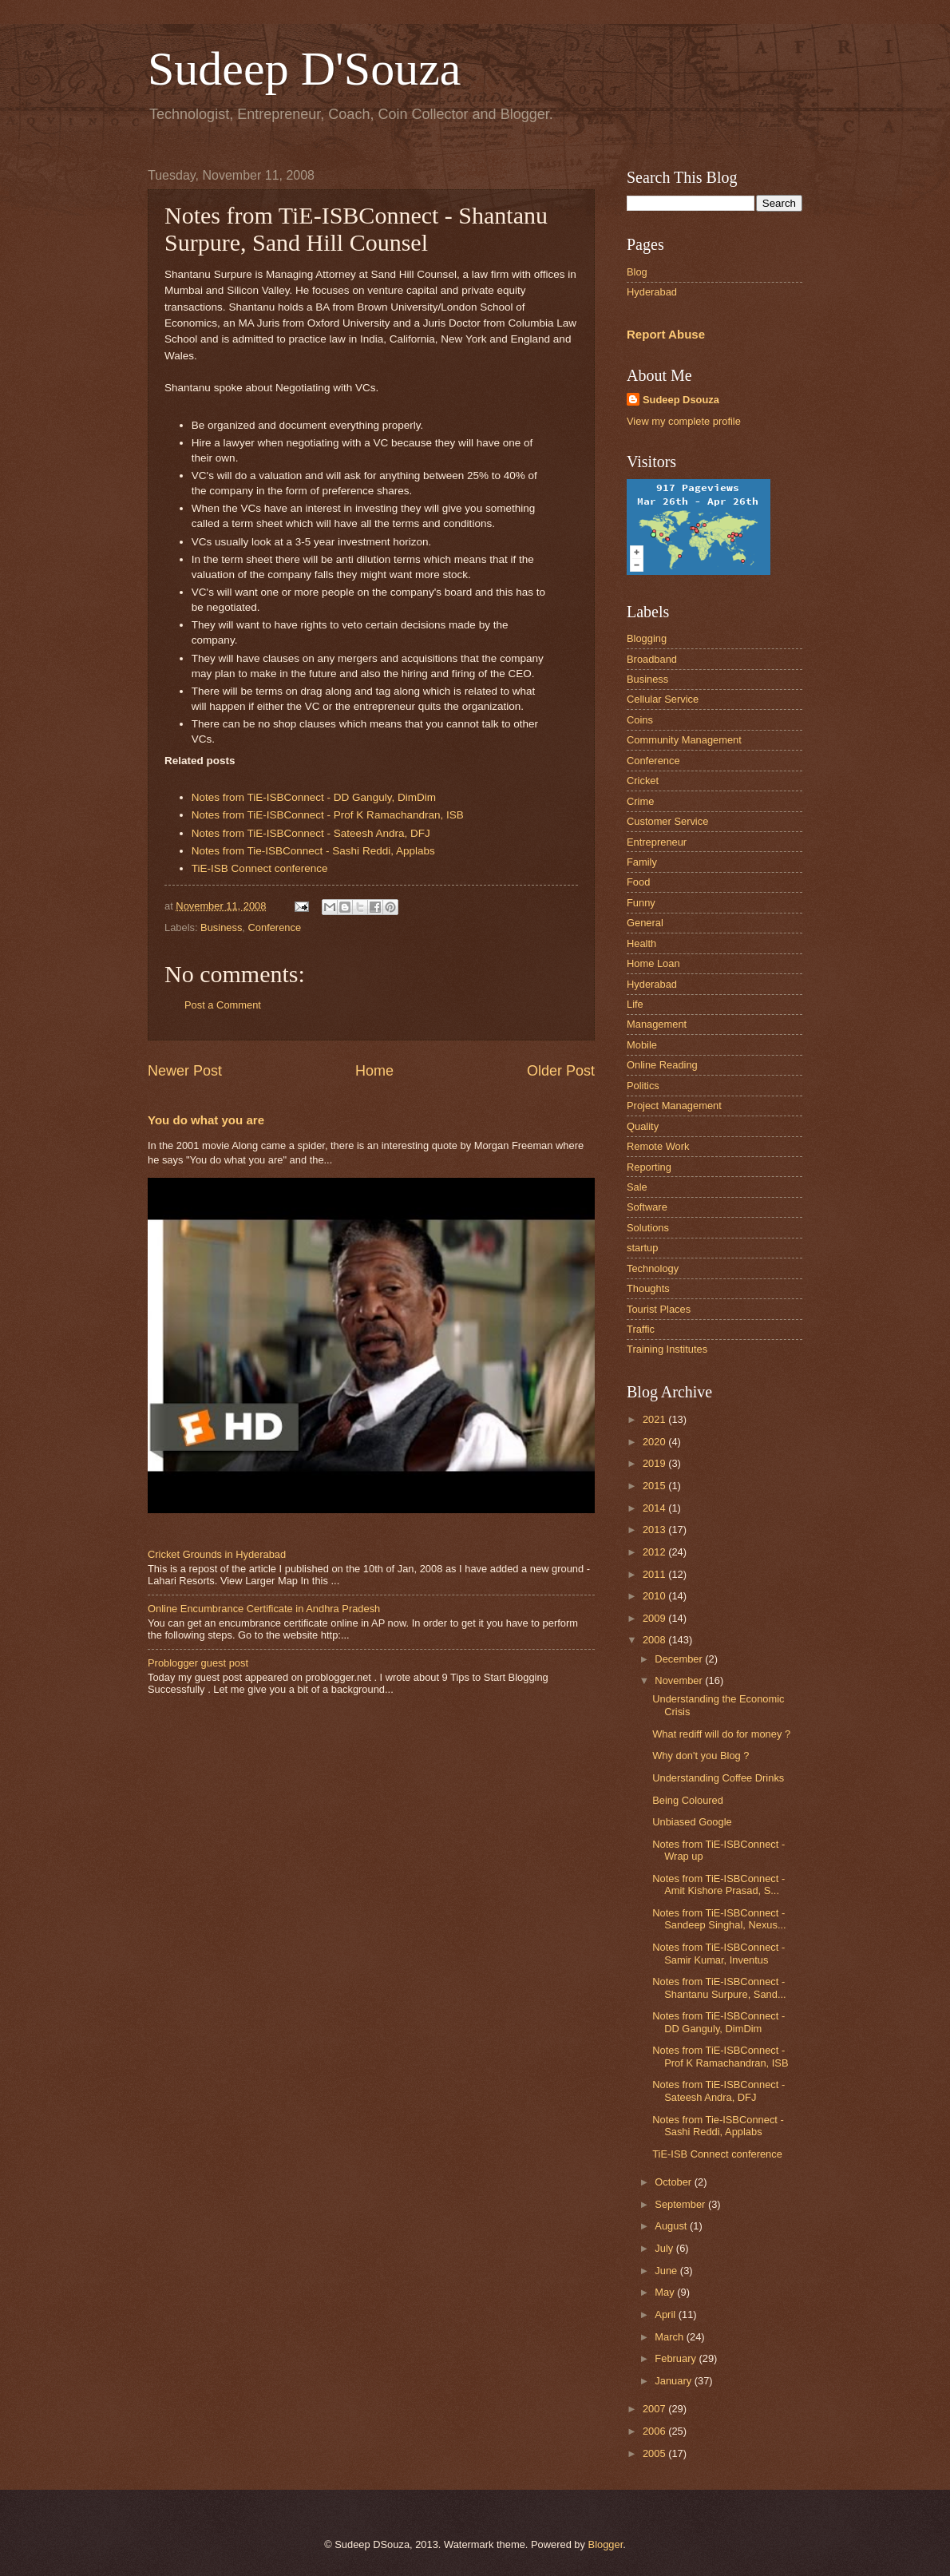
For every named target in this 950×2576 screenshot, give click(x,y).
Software (647, 1207)
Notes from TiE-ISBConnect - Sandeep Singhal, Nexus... (719, 1919)
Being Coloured (687, 1800)
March (670, 2337)
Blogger (605, 2544)
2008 (655, 1640)
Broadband (652, 659)
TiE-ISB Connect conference (260, 868)
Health (641, 943)
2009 (655, 1618)
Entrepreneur (657, 842)
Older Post (561, 1071)
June (667, 2271)
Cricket (643, 781)
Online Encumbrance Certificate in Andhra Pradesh (264, 1609)
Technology (653, 1268)
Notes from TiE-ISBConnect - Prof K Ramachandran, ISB (328, 815)
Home (374, 1071)
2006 (655, 2431)
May (666, 2292)
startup (642, 1248)
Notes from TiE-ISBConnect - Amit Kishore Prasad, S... (718, 1884)
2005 (655, 2453)
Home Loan (653, 963)
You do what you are (206, 1120)
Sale (637, 1187)
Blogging (647, 638)
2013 (655, 1530)
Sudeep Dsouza (681, 400)
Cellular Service (663, 699)
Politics (643, 1086)
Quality (643, 1126)
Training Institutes (667, 1349)
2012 (655, 1552)
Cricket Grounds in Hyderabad (217, 1554)
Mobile (642, 1045)
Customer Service (667, 821)
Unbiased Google (692, 1822)
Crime (640, 801)
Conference (275, 927)
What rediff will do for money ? (721, 1734)
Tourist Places (659, 1309)
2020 (655, 1442)
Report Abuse (666, 334)
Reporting (649, 1167)
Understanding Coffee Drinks (718, 1778)
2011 (655, 1574)
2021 (655, 1419)
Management (657, 1024)
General (645, 923)
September (681, 2204)
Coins (640, 720)
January (674, 2381)
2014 (655, 1508)
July (665, 2248)
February (677, 2358)
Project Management (674, 1106)
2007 (655, 2409)
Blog (637, 272)
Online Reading (662, 1065)
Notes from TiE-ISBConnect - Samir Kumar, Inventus (718, 1953)
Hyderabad (652, 292)
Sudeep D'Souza (304, 68)
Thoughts (648, 1288)
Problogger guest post (198, 1663)
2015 (655, 1486)
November (680, 1680)
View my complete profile (684, 421)
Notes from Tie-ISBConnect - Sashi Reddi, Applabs (313, 851)
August (672, 2226)
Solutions (648, 1228)
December (680, 1659)
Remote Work (658, 1146)
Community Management (684, 740)
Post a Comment (222, 1005)
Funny (641, 903)
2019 (655, 1463)
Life (635, 1004)
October (674, 2182)
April (666, 2314)
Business (221, 927)
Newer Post (185, 1071)
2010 (655, 1596)
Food (638, 882)
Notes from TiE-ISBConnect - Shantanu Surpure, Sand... (719, 1987)
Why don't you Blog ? (700, 1756)
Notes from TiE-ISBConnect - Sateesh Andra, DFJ (311, 833)
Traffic (641, 1329)
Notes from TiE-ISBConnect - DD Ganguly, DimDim (314, 797)
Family (642, 862)
